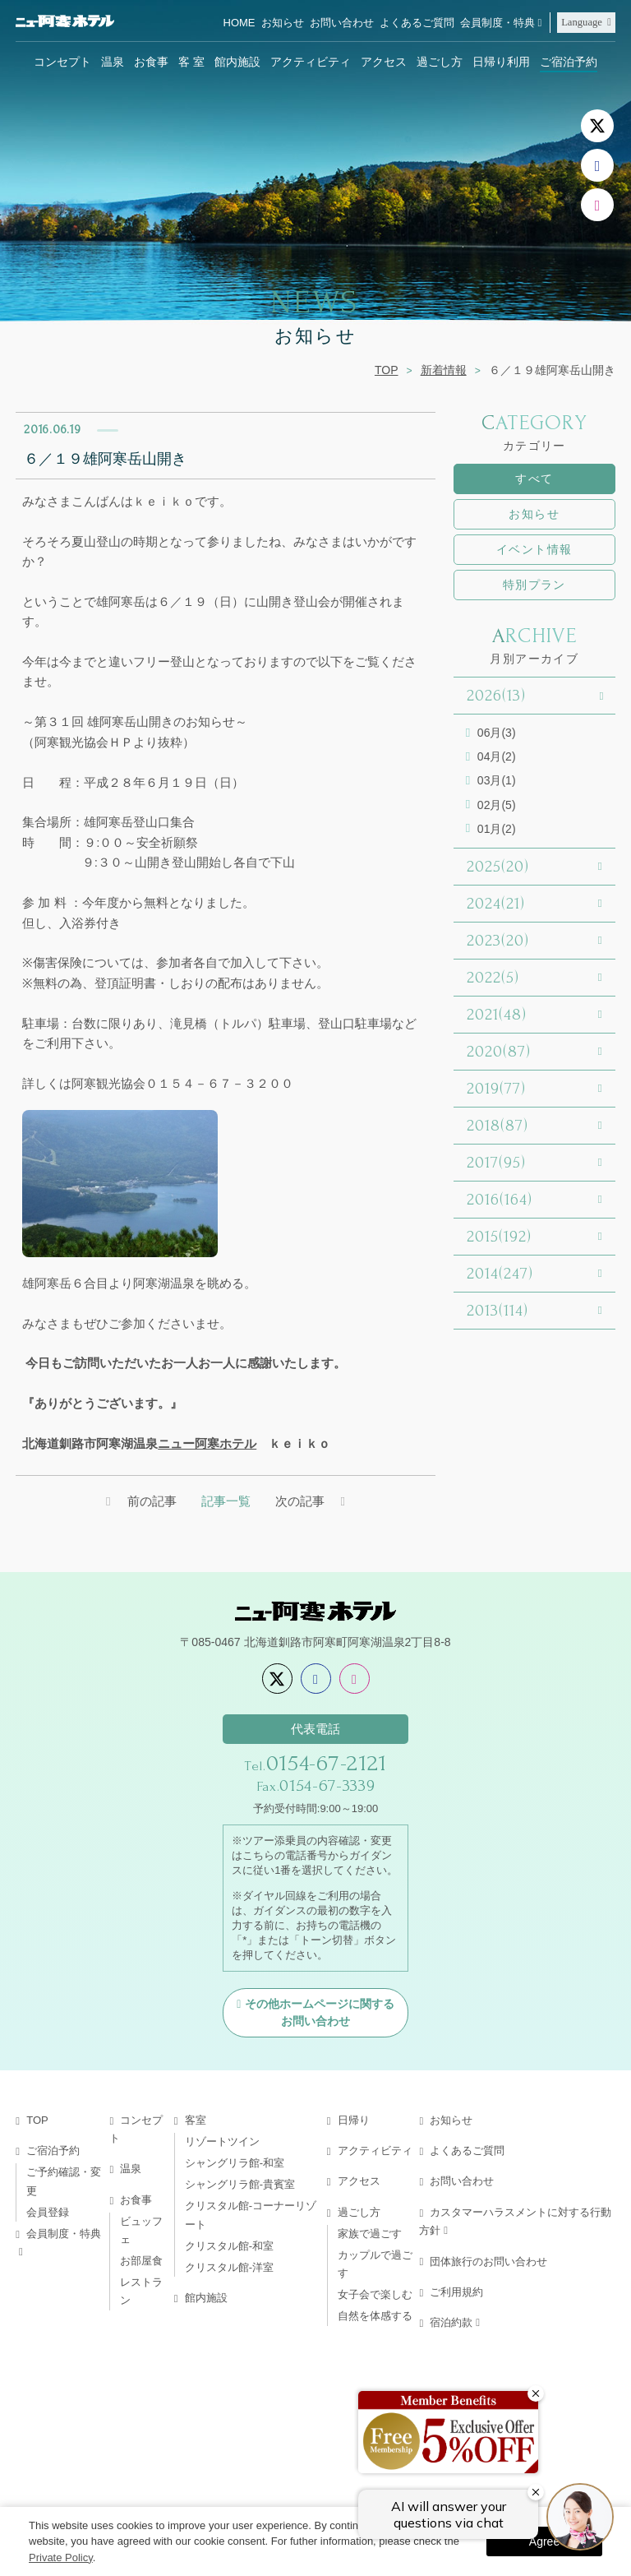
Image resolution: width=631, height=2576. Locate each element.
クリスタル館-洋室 (229, 2267)
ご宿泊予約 (568, 61)
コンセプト (62, 61)
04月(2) (496, 756)
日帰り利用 (501, 61)
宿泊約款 (451, 2322)
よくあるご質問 (417, 22)
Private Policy (61, 2557)
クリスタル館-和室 (229, 2246)
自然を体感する (375, 2316)
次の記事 (300, 1501)
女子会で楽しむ (375, 2294)
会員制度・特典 (497, 22)
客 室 (191, 61)
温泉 (112, 61)
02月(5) (496, 805)
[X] (597, 125)
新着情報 (444, 370)
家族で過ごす (370, 2233)
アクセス (384, 61)
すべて (534, 478)
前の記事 (152, 1501)
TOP (386, 370)
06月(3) (496, 732)
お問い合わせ (342, 22)
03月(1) (496, 780)
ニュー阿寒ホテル (207, 1443)
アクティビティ (310, 61)
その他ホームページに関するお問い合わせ (319, 2012)
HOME (239, 22)
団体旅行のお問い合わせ (488, 2261)
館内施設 (237, 61)
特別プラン (534, 584)
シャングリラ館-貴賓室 (240, 2184)
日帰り (354, 2120)
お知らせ (282, 22)
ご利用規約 (456, 2292)
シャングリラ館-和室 (234, 2163)
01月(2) (496, 828)
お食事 (151, 61)
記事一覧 (226, 1501)
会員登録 (47, 2212)
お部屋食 (141, 2261)
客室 (195, 2120)
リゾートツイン (222, 2141)
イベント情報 (534, 549)
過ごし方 (440, 61)
